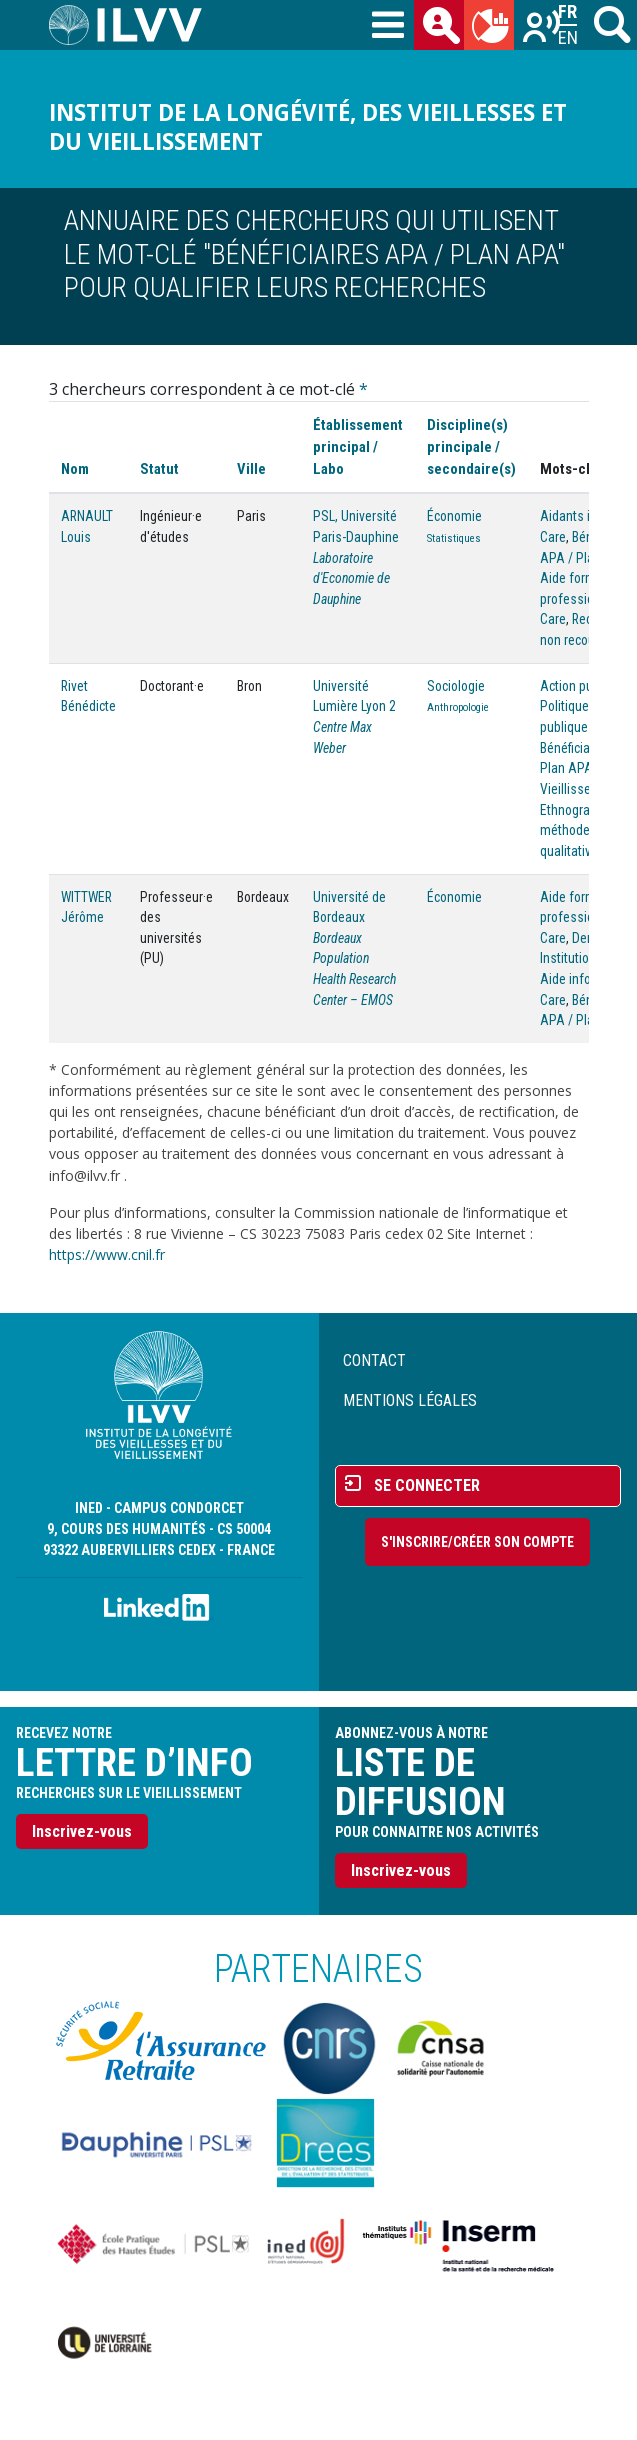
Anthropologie (458, 707)
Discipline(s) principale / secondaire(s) (471, 447)
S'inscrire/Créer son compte (477, 1542)
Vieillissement (580, 789)
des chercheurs (443, 29)
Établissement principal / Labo (358, 447)
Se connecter (427, 1485)
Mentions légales (410, 1400)
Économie (454, 516)
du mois (493, 29)
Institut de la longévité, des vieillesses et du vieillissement (308, 127)
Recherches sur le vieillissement (543, 29)
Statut (159, 469)
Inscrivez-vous (82, 1831)
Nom (75, 469)
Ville (251, 469)
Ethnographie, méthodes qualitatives (578, 830)
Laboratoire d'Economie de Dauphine (351, 578)
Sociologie (456, 686)
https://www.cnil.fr (107, 1254)
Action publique (583, 686)
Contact (374, 1360)
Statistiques (454, 538)
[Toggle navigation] (388, 26)
